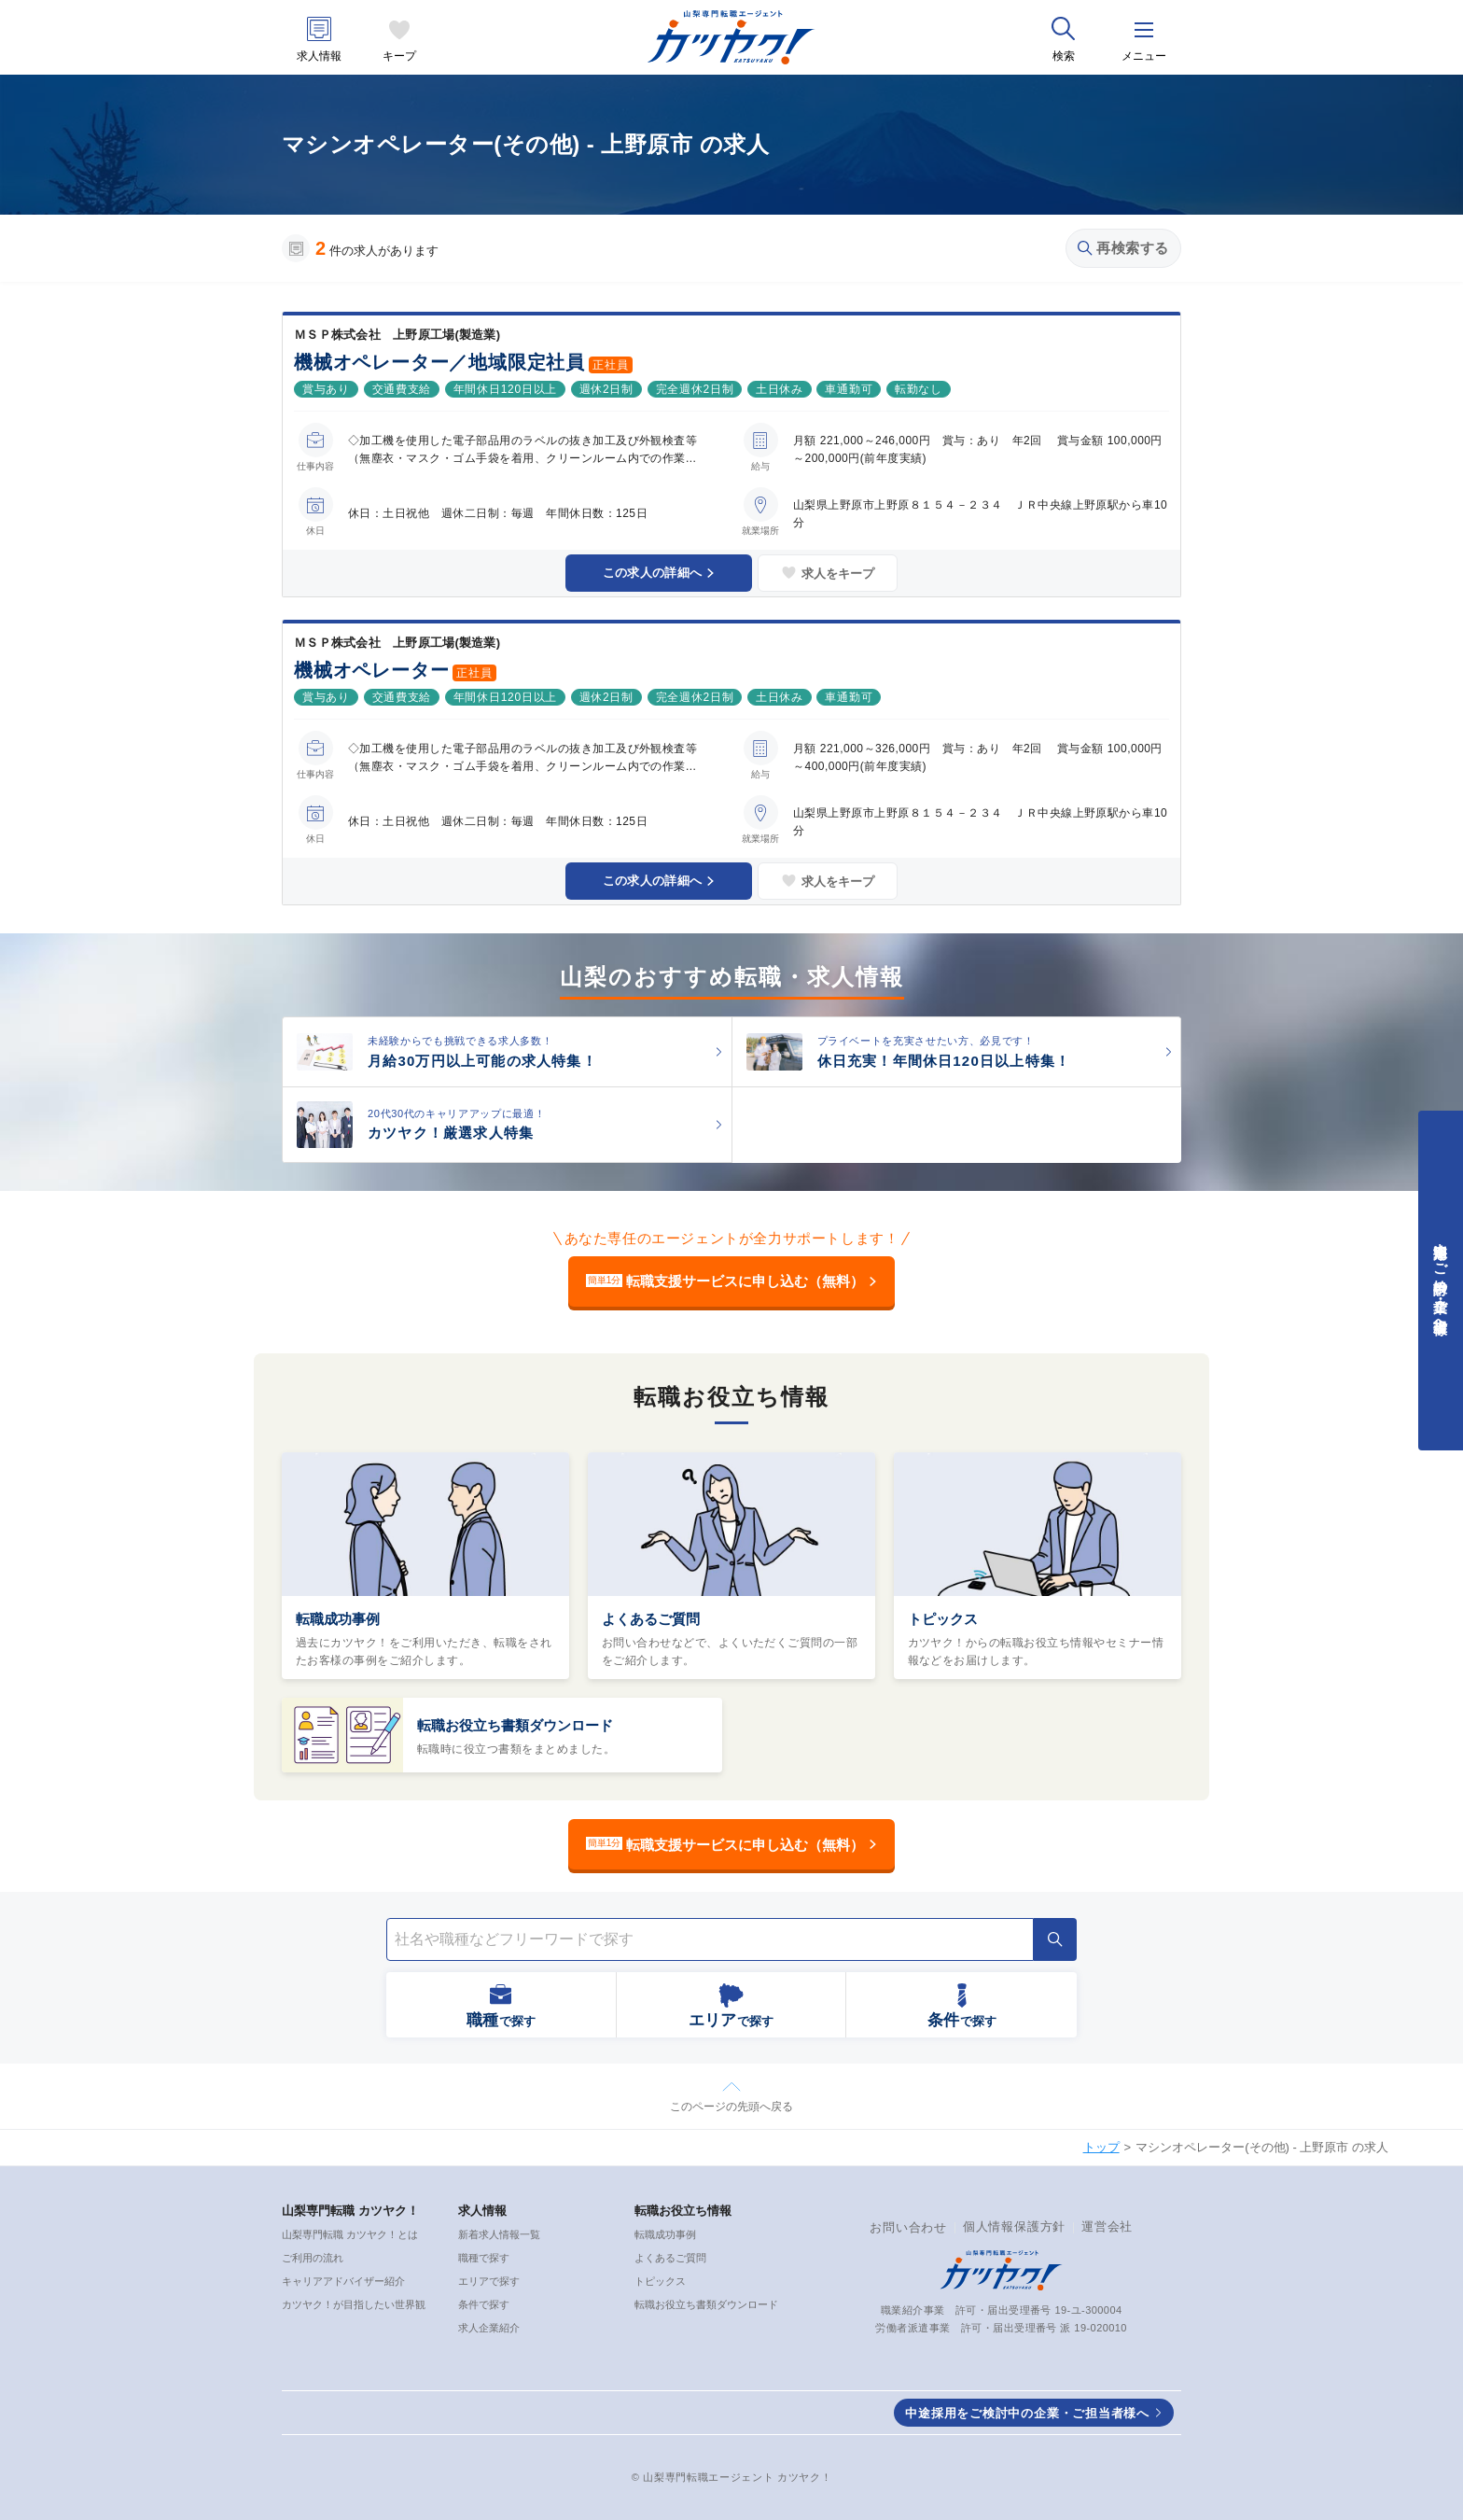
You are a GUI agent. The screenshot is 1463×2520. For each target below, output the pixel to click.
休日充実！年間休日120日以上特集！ (944, 1061)
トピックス (943, 1619)
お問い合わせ (908, 2227)
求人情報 (319, 56)
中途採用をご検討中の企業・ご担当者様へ (1027, 2413)
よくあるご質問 (651, 1619)
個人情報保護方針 (1014, 2226)
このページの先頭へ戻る (731, 2106)
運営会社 (1107, 2226)
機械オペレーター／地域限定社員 (439, 362)
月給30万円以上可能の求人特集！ (482, 1061)
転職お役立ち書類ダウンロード (515, 1725)
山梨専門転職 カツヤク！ (350, 2211)
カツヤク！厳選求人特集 (451, 1133)
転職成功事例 (338, 1619)
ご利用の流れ (312, 2257)
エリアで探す (489, 2281)
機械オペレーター (371, 670)
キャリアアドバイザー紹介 (343, 2281)
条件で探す (483, 2304)
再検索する (1123, 248)
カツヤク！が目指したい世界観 (353, 2304)
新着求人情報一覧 (499, 2234)
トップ (1101, 2147)
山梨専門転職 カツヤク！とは (350, 2234)
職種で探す (483, 2257)
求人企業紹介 (489, 2327)
